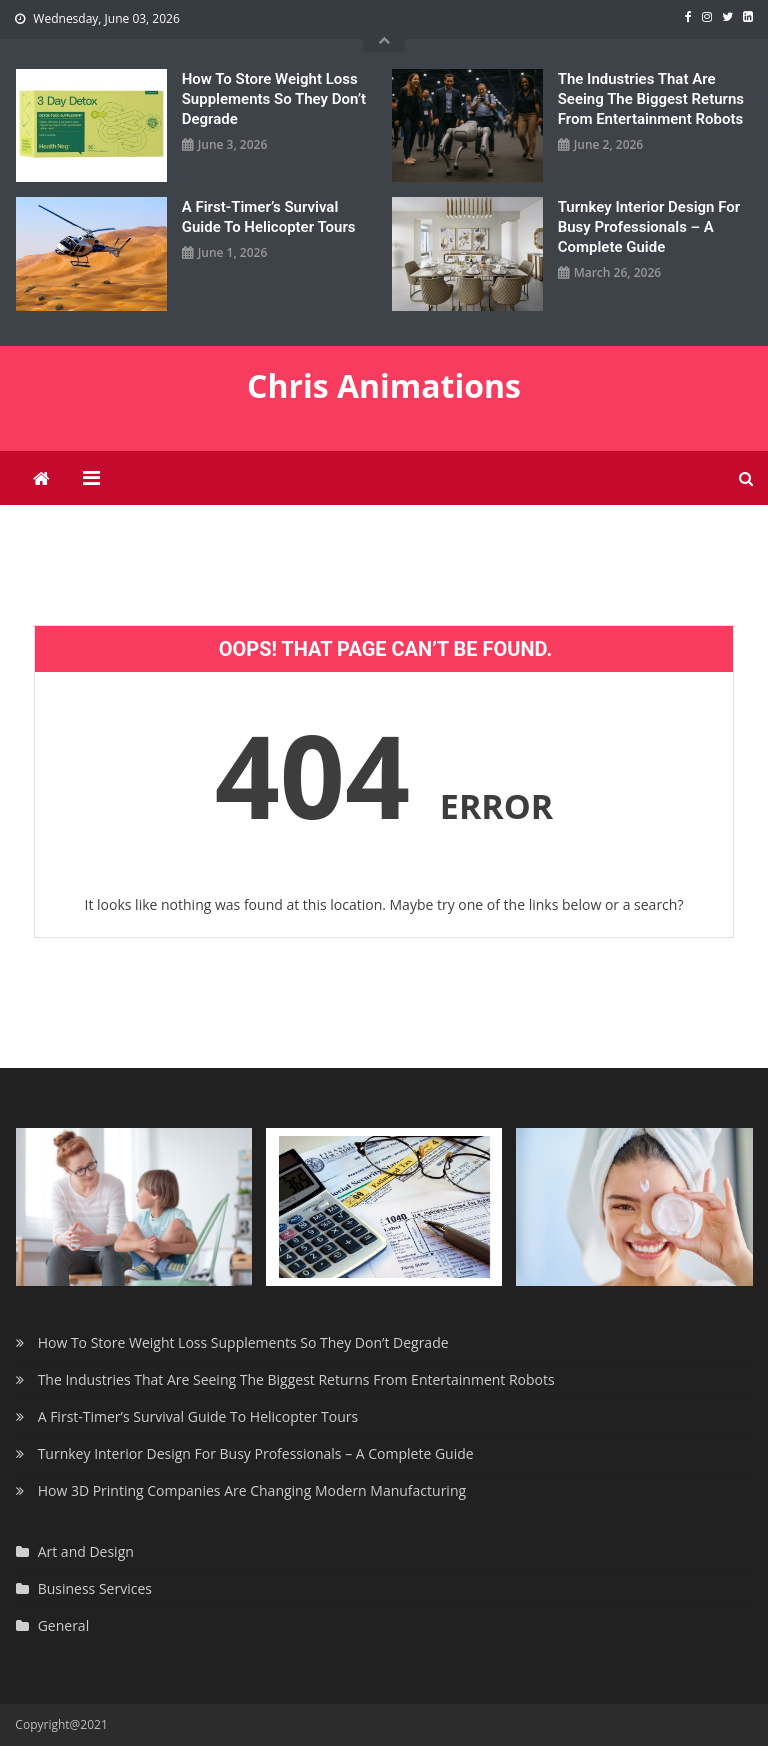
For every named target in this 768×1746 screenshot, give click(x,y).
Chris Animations (384, 385)
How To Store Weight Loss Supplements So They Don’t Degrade (274, 99)
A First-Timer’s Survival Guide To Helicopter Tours (269, 217)
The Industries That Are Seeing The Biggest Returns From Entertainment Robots (651, 99)
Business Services (95, 1588)
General (64, 1625)
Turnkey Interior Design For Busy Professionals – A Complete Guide (649, 227)
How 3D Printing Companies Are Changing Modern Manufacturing (252, 1490)
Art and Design (86, 1551)
